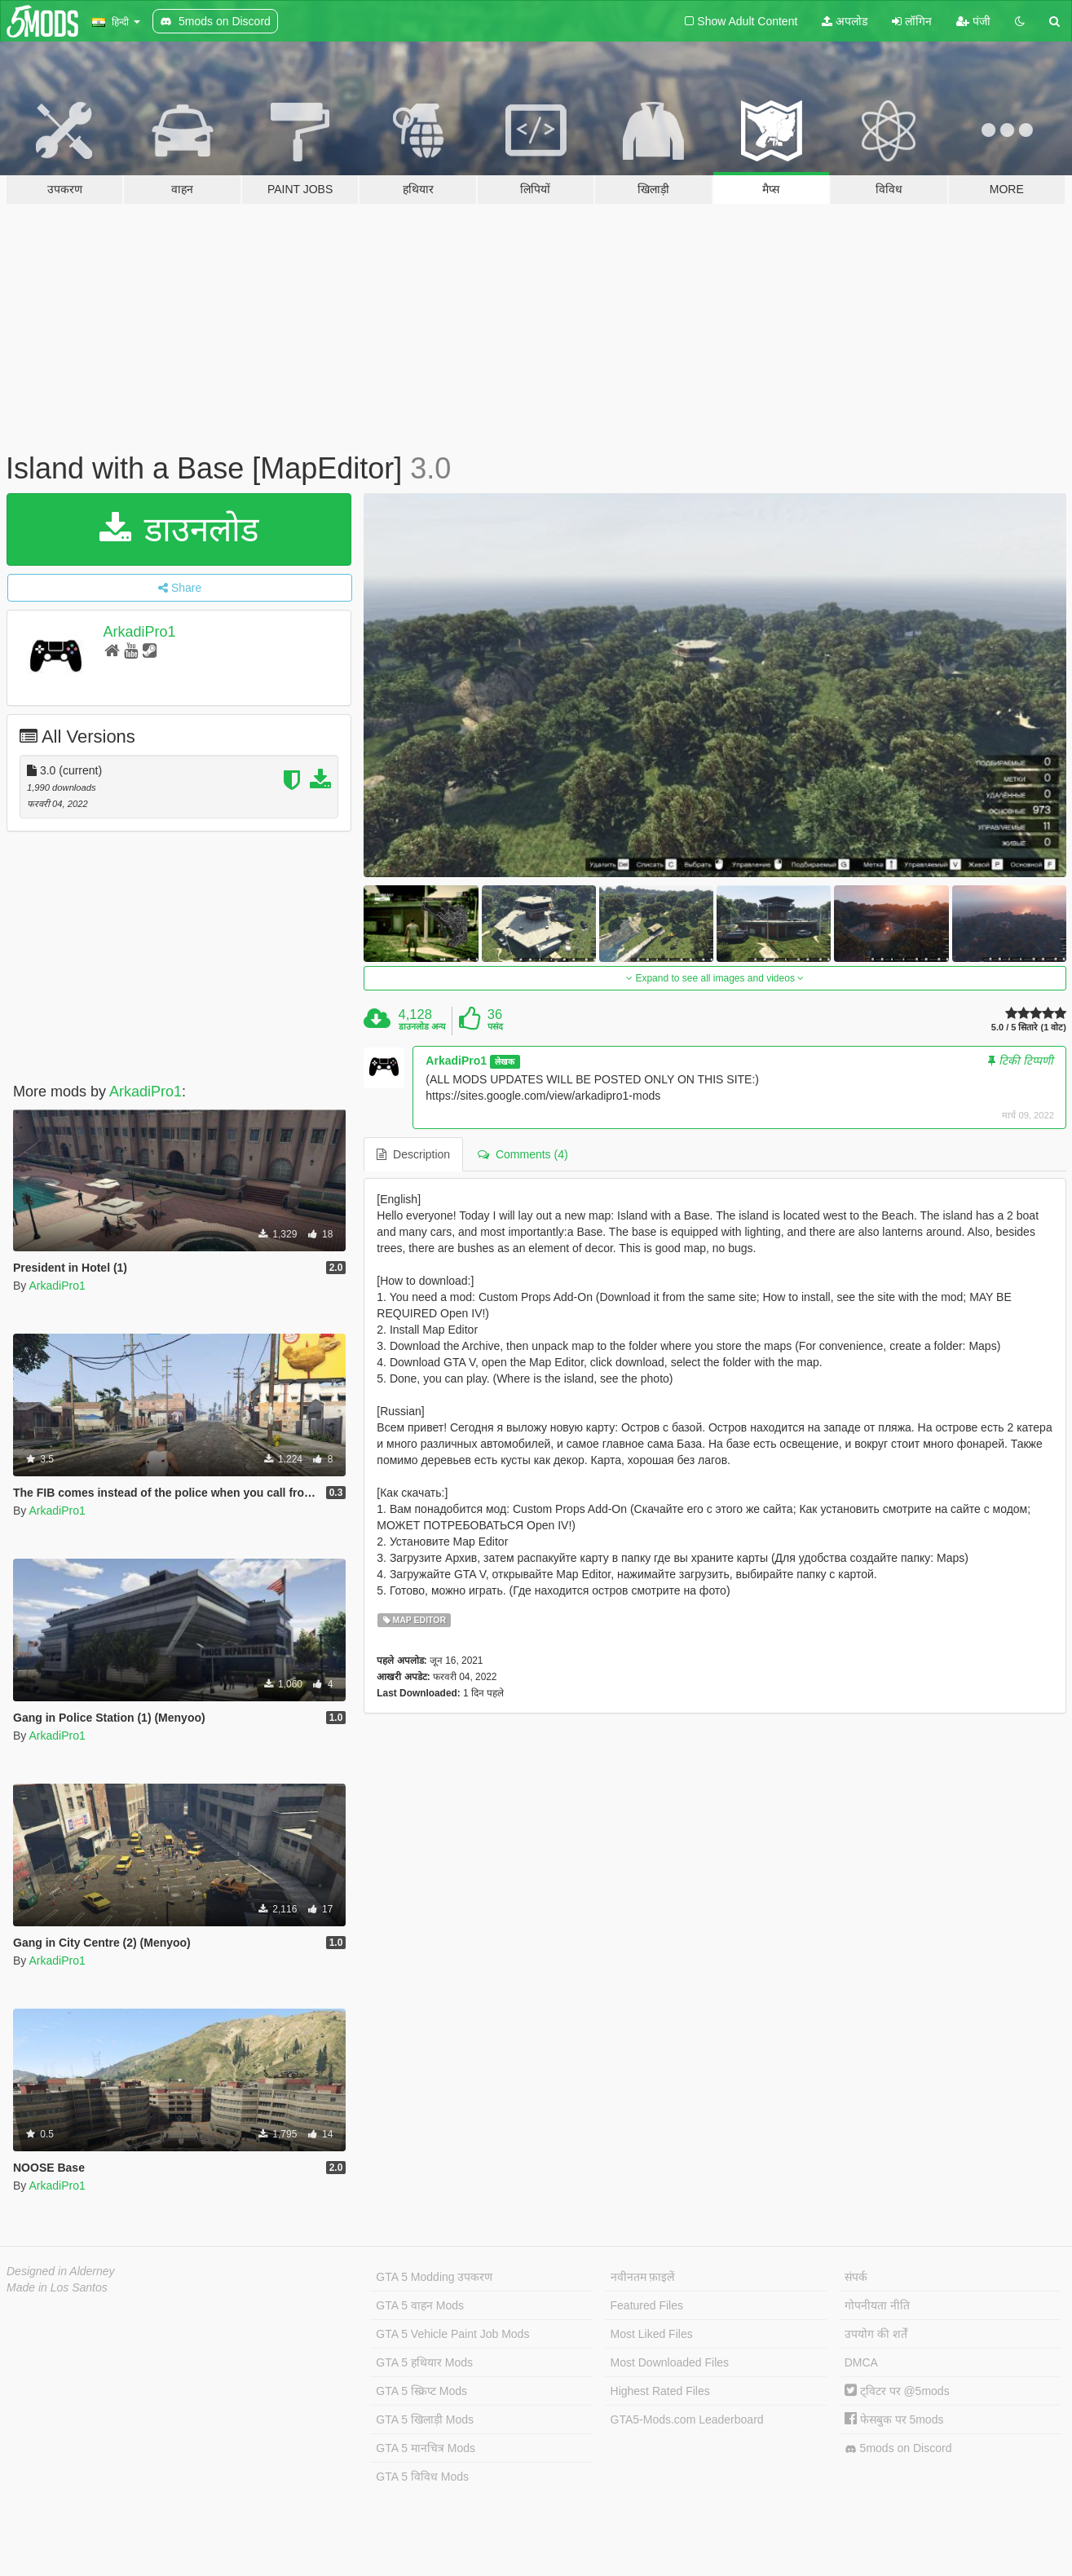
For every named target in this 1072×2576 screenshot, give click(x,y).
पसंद (495, 1026)
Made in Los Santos (57, 2287)
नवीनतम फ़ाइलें (643, 2276)
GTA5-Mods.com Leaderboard (687, 2419)
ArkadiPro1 (140, 632)
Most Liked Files (652, 2333)
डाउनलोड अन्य (422, 1026)
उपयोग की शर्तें (876, 2333)
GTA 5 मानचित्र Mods (425, 2448)
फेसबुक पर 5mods (894, 2419)
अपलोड (844, 21)
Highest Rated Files (660, 2390)
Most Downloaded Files (670, 2362)
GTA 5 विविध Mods (422, 2476)
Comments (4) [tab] (522, 1154)
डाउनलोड (178, 529)
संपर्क (856, 2276)
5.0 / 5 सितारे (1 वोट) (1028, 1027)
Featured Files (647, 2305)
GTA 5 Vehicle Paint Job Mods (452, 2333)
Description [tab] (413, 1154)
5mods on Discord (898, 2448)
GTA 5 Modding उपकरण (434, 2276)
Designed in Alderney (61, 2271)
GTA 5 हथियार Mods (424, 2362)
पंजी (973, 21)
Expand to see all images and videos (715, 978)
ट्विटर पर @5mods (897, 2391)
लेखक (504, 1061)
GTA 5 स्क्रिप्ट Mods (421, 2390)
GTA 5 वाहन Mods (420, 2305)
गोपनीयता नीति (877, 2305)
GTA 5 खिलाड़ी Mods (425, 2419)
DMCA (861, 2362)
